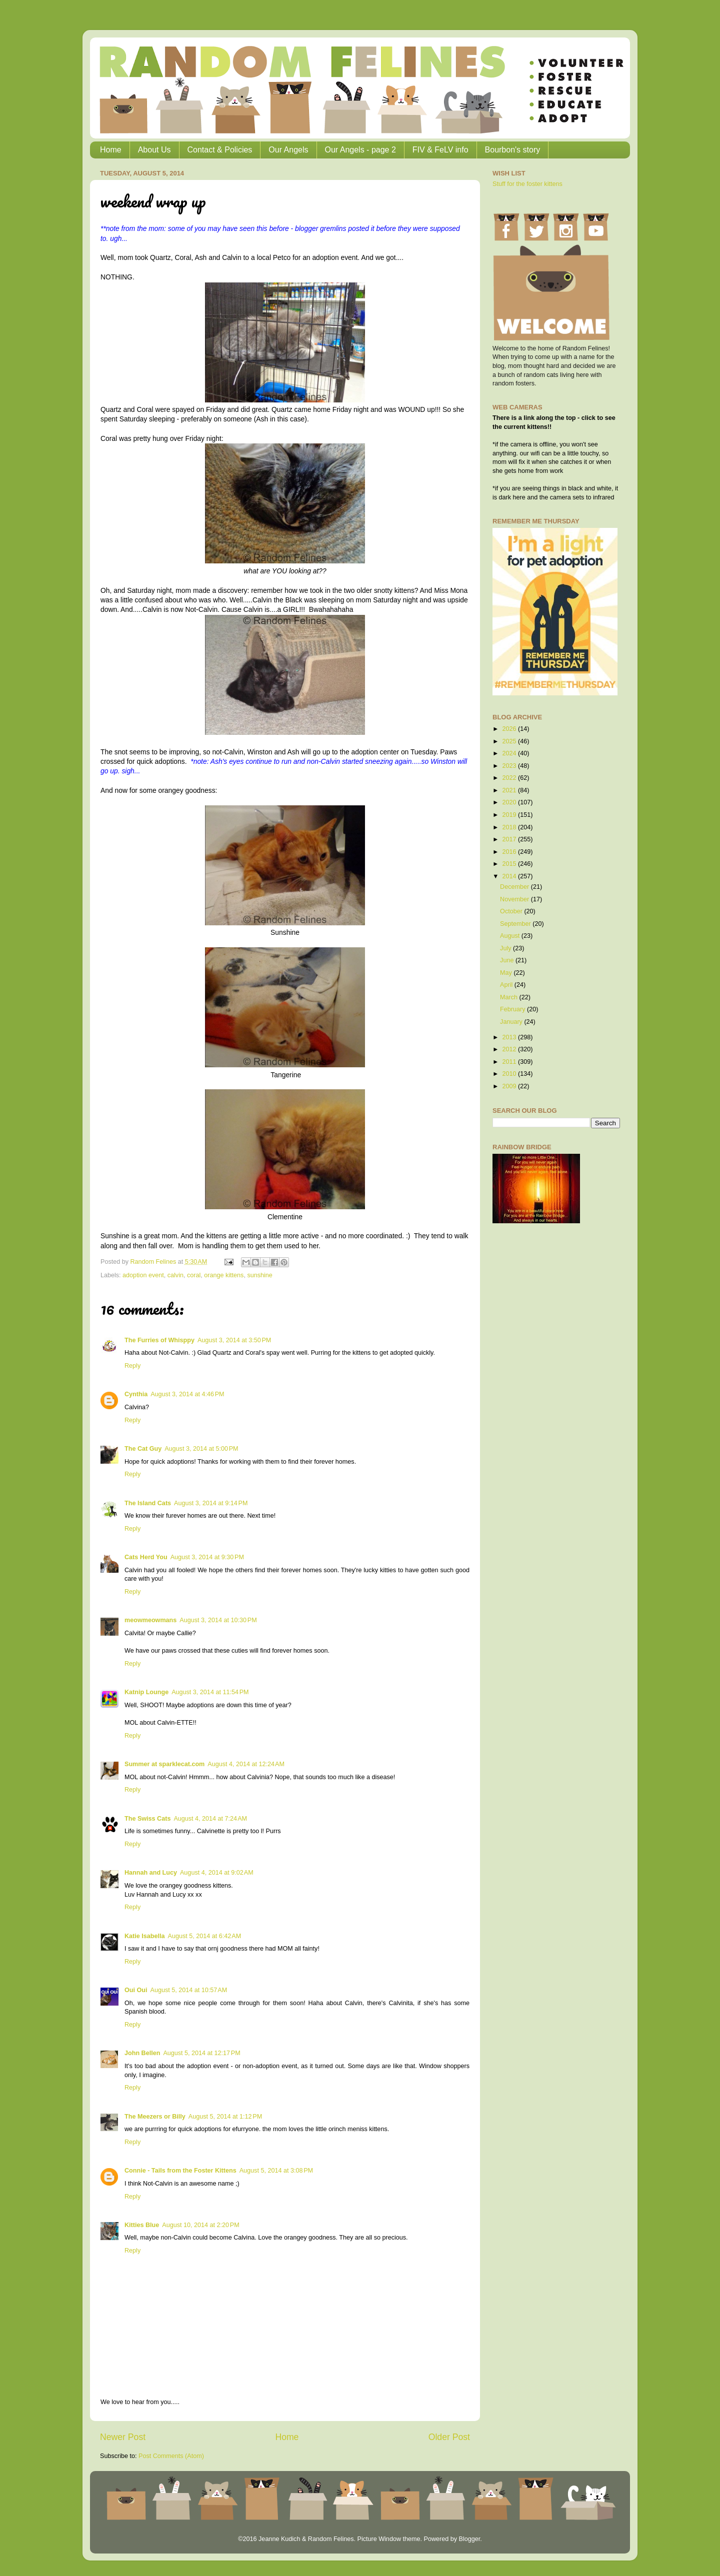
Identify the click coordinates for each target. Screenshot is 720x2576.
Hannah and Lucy (150, 1872)
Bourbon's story (512, 149)
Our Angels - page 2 (360, 149)
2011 (510, 1061)
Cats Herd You (146, 1557)
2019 (510, 814)
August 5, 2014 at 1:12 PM (225, 2116)
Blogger (469, 2539)
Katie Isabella (144, 1936)
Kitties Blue (141, 2225)
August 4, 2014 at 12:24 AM (246, 1764)
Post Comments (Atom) (171, 2456)
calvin (176, 1275)
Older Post (449, 2437)
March (510, 997)
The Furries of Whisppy (159, 1340)
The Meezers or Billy (155, 2116)
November (515, 899)
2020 (510, 802)
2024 (510, 753)
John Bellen (142, 2053)
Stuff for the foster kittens (527, 183)
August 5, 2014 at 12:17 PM (201, 2053)
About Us (154, 149)
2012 (510, 1049)
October (512, 911)
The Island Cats (147, 1503)
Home (111, 149)
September (516, 923)
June (508, 960)
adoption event (143, 1275)
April (507, 984)
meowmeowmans (150, 1620)
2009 (510, 1086)
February (513, 1009)
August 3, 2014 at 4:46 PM (187, 1394)
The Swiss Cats (147, 1818)
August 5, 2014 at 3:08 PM (276, 2170)
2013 (510, 1037)
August (511, 935)
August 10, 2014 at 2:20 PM (200, 2225)
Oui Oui (135, 1990)
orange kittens (224, 1275)
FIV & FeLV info (440, 149)
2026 (510, 728)
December (515, 886)
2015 (510, 863)
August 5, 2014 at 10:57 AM (188, 1990)
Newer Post (123, 2437)
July (506, 948)
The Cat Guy (143, 1448)
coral (193, 1275)
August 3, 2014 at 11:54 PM (210, 1692)
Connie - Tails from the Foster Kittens (180, 2170)
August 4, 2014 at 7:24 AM (210, 1818)
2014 (510, 876)
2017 (510, 839)
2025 (510, 741)
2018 (510, 827)
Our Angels (288, 149)
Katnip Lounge (146, 1692)
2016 (510, 851)
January (512, 1021)
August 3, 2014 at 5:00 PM (201, 1448)
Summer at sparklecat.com (164, 1764)
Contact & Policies (220, 149)
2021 (510, 790)
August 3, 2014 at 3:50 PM (234, 1340)
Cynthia (136, 1394)
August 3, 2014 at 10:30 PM (218, 1620)
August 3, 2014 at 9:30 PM (207, 1557)
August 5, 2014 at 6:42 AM (205, 1936)
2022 (510, 777)
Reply (132, 1365)
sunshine (259, 1275)
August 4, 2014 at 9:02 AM (217, 1872)
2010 (510, 1073)
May (507, 972)
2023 (510, 765)
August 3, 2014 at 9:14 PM (211, 1503)
